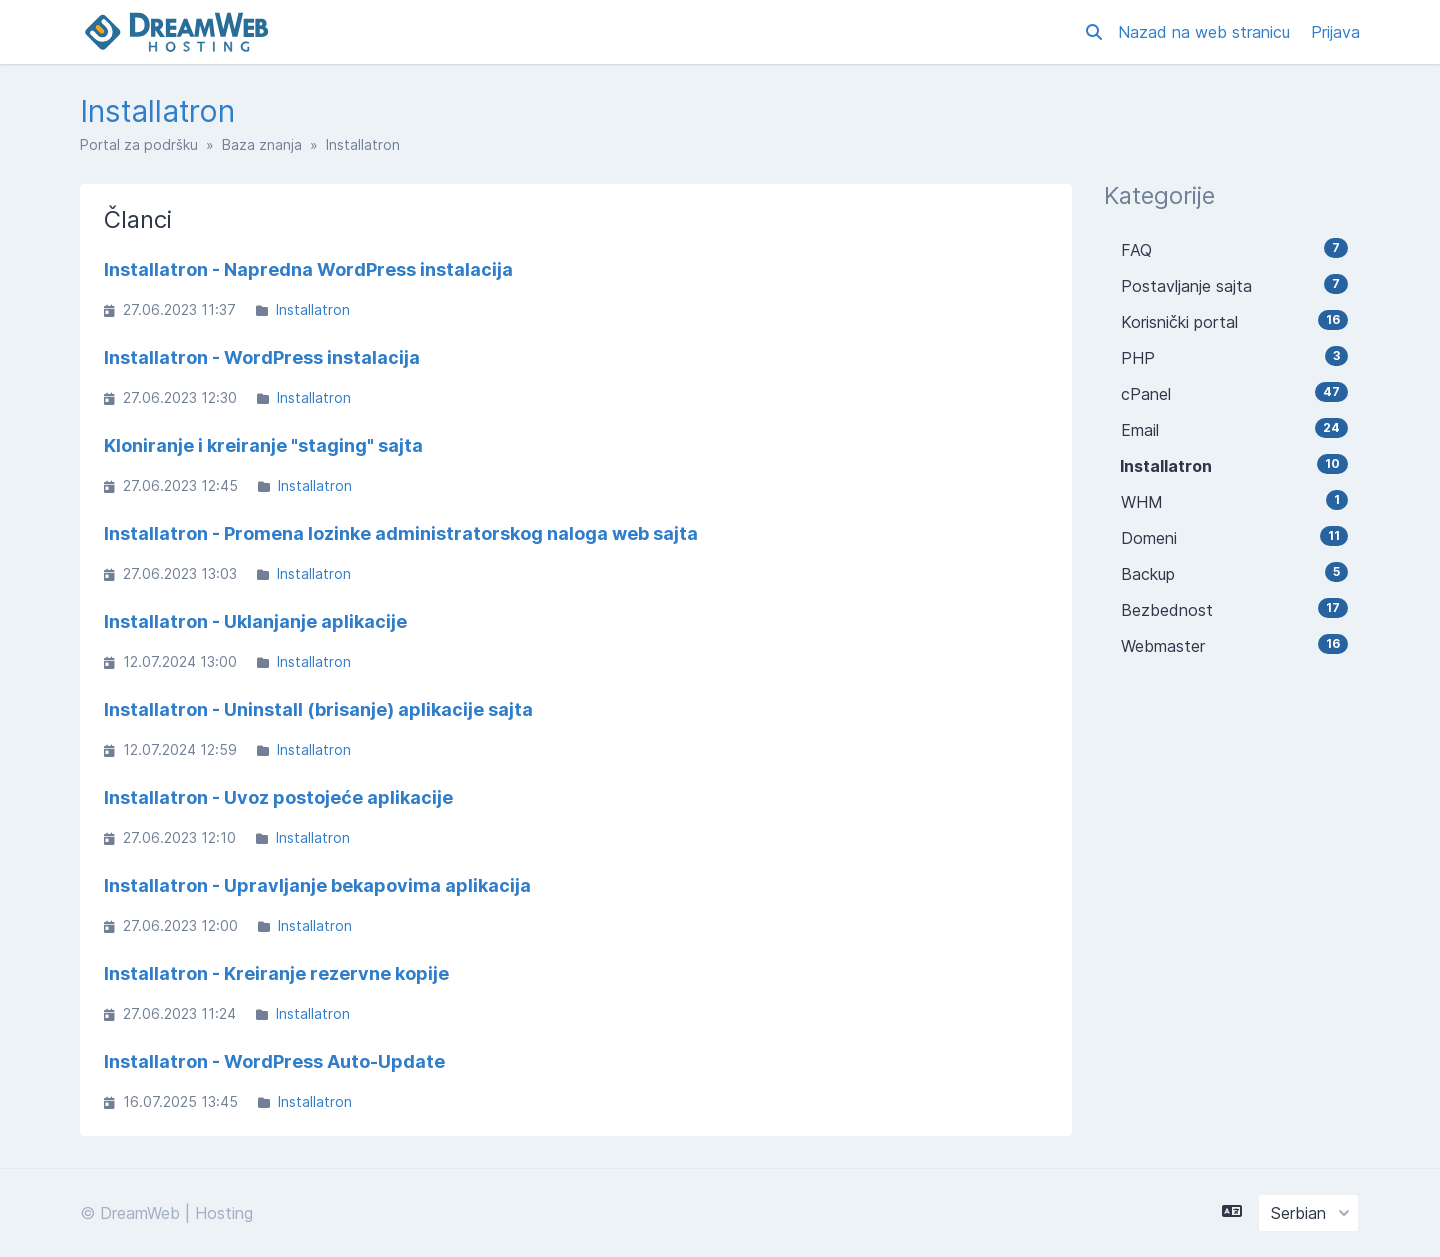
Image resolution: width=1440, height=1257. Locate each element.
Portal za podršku (139, 144)
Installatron (313, 309)
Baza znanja (262, 144)
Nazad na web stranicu (1206, 32)
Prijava (1335, 32)
